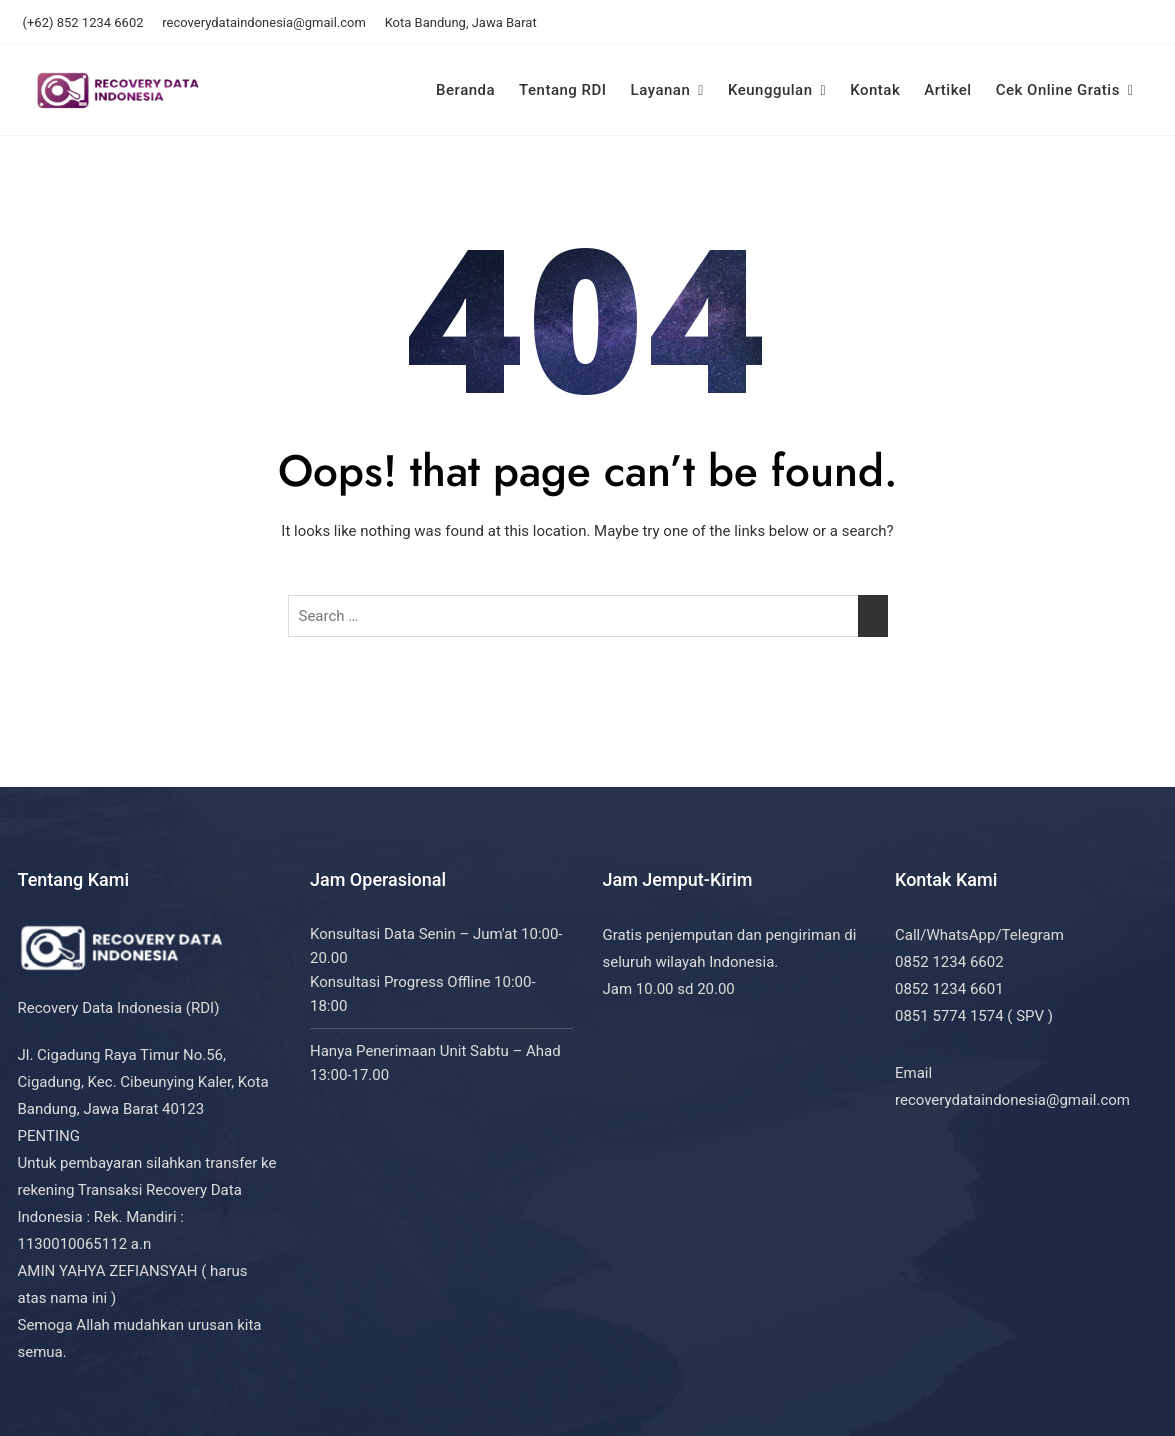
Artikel (947, 90)
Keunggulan (770, 90)
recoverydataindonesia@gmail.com (264, 22)
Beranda (465, 90)
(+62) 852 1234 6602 (83, 22)
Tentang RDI (562, 90)
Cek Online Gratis (1058, 90)
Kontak (875, 90)
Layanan (661, 90)
